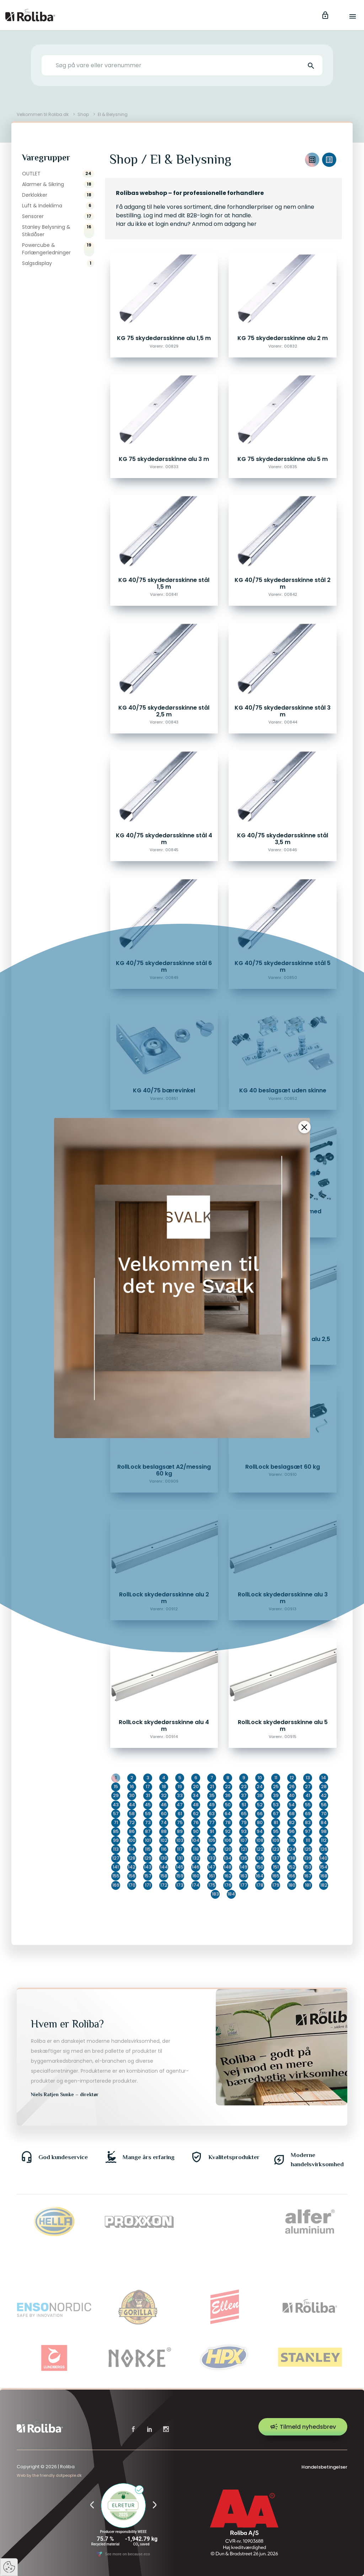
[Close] (304, 1120)
